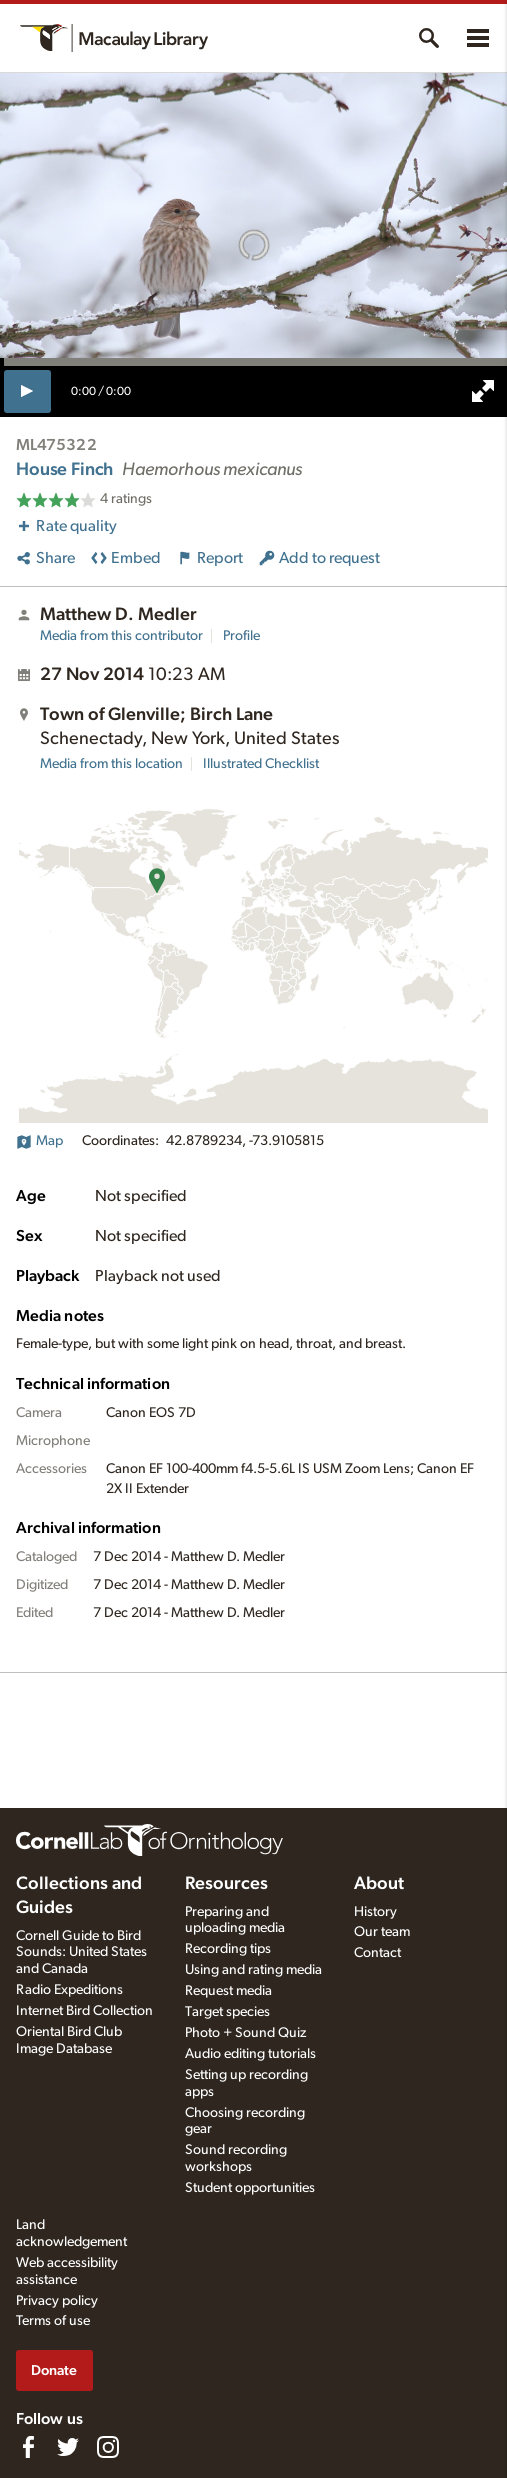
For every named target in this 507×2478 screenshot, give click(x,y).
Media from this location (111, 764)
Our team (382, 1932)
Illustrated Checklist (261, 764)
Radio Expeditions (69, 1990)
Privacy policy (57, 2301)
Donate (54, 2370)
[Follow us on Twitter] (68, 2447)
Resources (226, 1884)
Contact (377, 1953)
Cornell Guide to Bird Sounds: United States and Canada (81, 1953)
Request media (228, 1991)
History (375, 1912)
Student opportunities (250, 2188)
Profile (241, 636)
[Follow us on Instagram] (108, 2447)
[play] (27, 391)
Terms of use (53, 2321)
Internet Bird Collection (84, 2011)
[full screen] (483, 391)
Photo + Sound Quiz (245, 2033)
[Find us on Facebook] (28, 2447)
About (379, 1884)
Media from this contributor (121, 636)
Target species (227, 2012)
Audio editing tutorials (250, 2054)
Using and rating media (253, 1970)
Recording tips (228, 1949)
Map (39, 1141)
